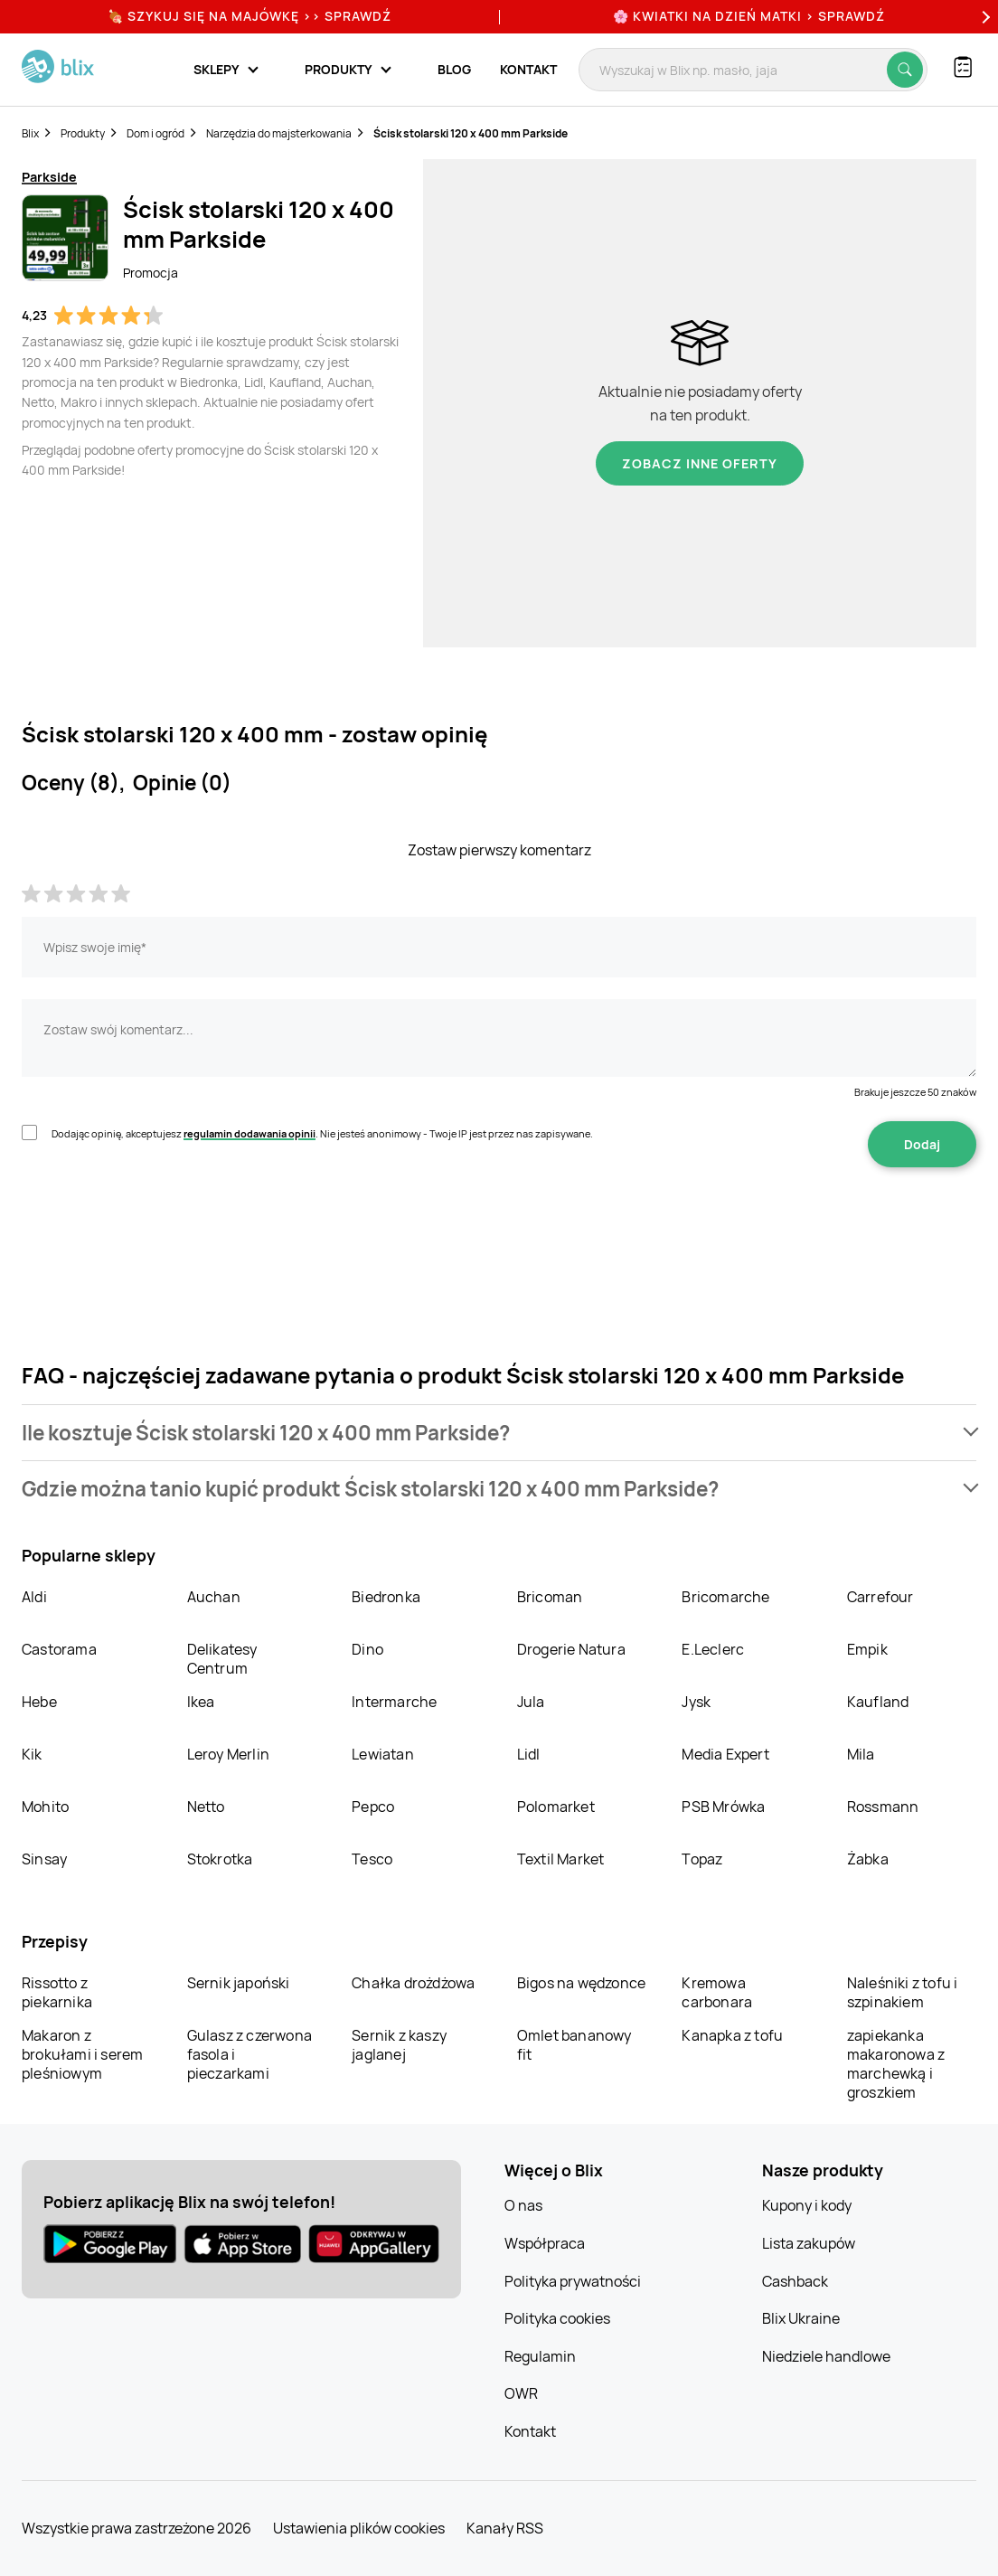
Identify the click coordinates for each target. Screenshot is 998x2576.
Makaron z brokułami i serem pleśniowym (82, 2054)
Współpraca (544, 2243)
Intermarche (394, 1702)
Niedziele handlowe (826, 2356)
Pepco (373, 1806)
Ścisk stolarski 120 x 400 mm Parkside (470, 133)
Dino (367, 1649)
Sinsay (44, 1859)
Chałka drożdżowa (413, 1983)
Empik (867, 1649)
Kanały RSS (504, 2528)
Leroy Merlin (228, 1754)
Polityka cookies (557, 2318)
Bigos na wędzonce (581, 1983)
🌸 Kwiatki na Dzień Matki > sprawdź (749, 15)
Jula (531, 1702)
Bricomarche (725, 1597)
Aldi (34, 1597)
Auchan (213, 1597)
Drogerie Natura (571, 1649)
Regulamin (540, 2356)
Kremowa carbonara (717, 1992)
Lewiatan (383, 1754)
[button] (499, 1432)
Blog (454, 69)
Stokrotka (220, 1859)
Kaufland (878, 1702)
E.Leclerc (713, 1649)
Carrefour (880, 1597)
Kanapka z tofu (732, 2035)
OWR (521, 2393)
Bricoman (550, 1597)
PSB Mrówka (723, 1806)
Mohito (45, 1806)
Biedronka (386, 1597)
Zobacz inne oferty (699, 463)
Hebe (39, 1702)
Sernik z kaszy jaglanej (399, 2044)
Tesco (372, 1859)
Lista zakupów (808, 2243)
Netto (206, 1806)
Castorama (59, 1649)
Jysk (696, 1702)
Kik (32, 1754)
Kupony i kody (807, 2205)
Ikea (201, 1702)
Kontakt (528, 69)
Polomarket (556, 1806)
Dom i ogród (155, 133)
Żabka (868, 1859)
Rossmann (883, 1806)
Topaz (702, 1859)
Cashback (795, 2281)
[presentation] (159, 1224)
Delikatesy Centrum (222, 1658)
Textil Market (561, 1859)
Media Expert (725, 1754)
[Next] (983, 16)
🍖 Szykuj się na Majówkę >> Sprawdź (249, 15)
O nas (523, 2205)
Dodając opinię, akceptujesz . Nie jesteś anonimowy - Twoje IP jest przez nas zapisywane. (322, 1133)
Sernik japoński (238, 1983)
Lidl (529, 1754)
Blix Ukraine (801, 2318)
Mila (861, 1754)
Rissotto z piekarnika (57, 1992)
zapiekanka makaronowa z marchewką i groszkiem (896, 2063)
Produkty (83, 133)
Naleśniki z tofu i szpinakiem (902, 1992)
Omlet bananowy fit (574, 2044)
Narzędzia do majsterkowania (279, 133)
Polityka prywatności (572, 2281)
